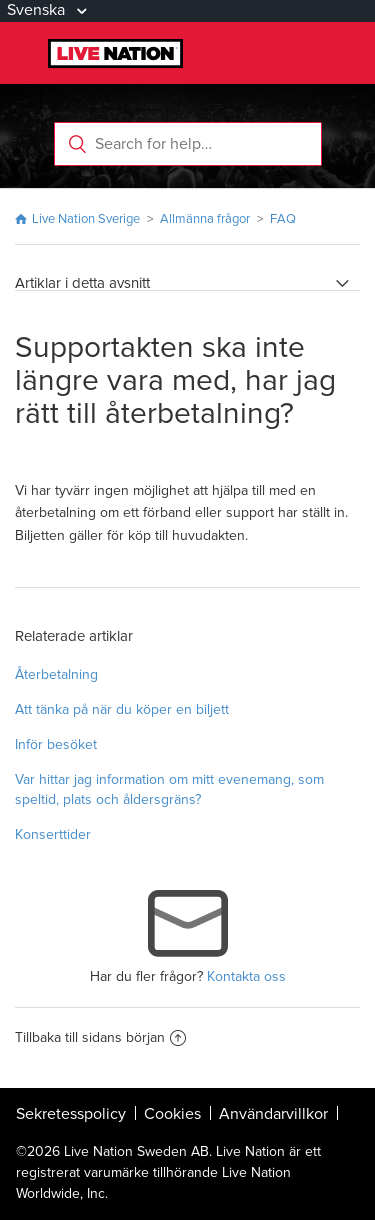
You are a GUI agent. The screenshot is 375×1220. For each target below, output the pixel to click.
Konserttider (53, 834)
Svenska (38, 10)
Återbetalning (56, 674)
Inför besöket (56, 744)
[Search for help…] (188, 144)
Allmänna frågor (206, 219)
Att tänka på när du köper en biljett (122, 709)
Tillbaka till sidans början (100, 1037)
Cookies (172, 1114)
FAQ (283, 219)
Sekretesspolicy (71, 1114)
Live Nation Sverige (86, 219)
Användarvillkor (273, 1114)
